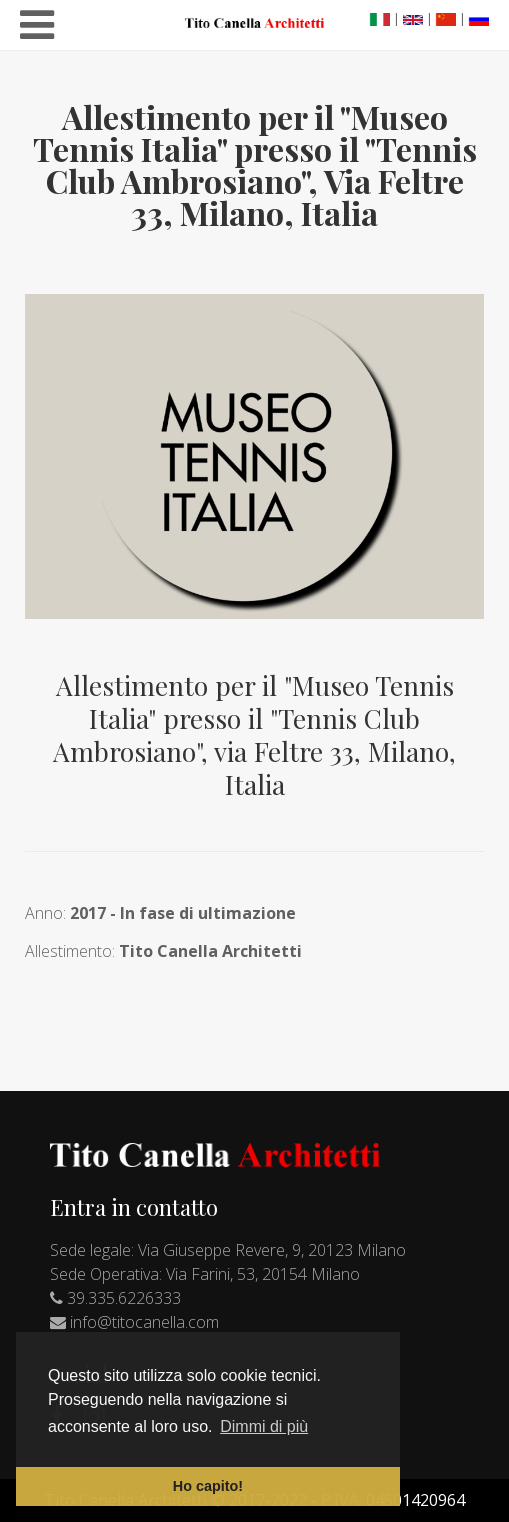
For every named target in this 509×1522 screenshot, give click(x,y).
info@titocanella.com (144, 1322)
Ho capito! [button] (208, 1486)
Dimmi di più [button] (264, 1426)
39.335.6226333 (124, 1298)
